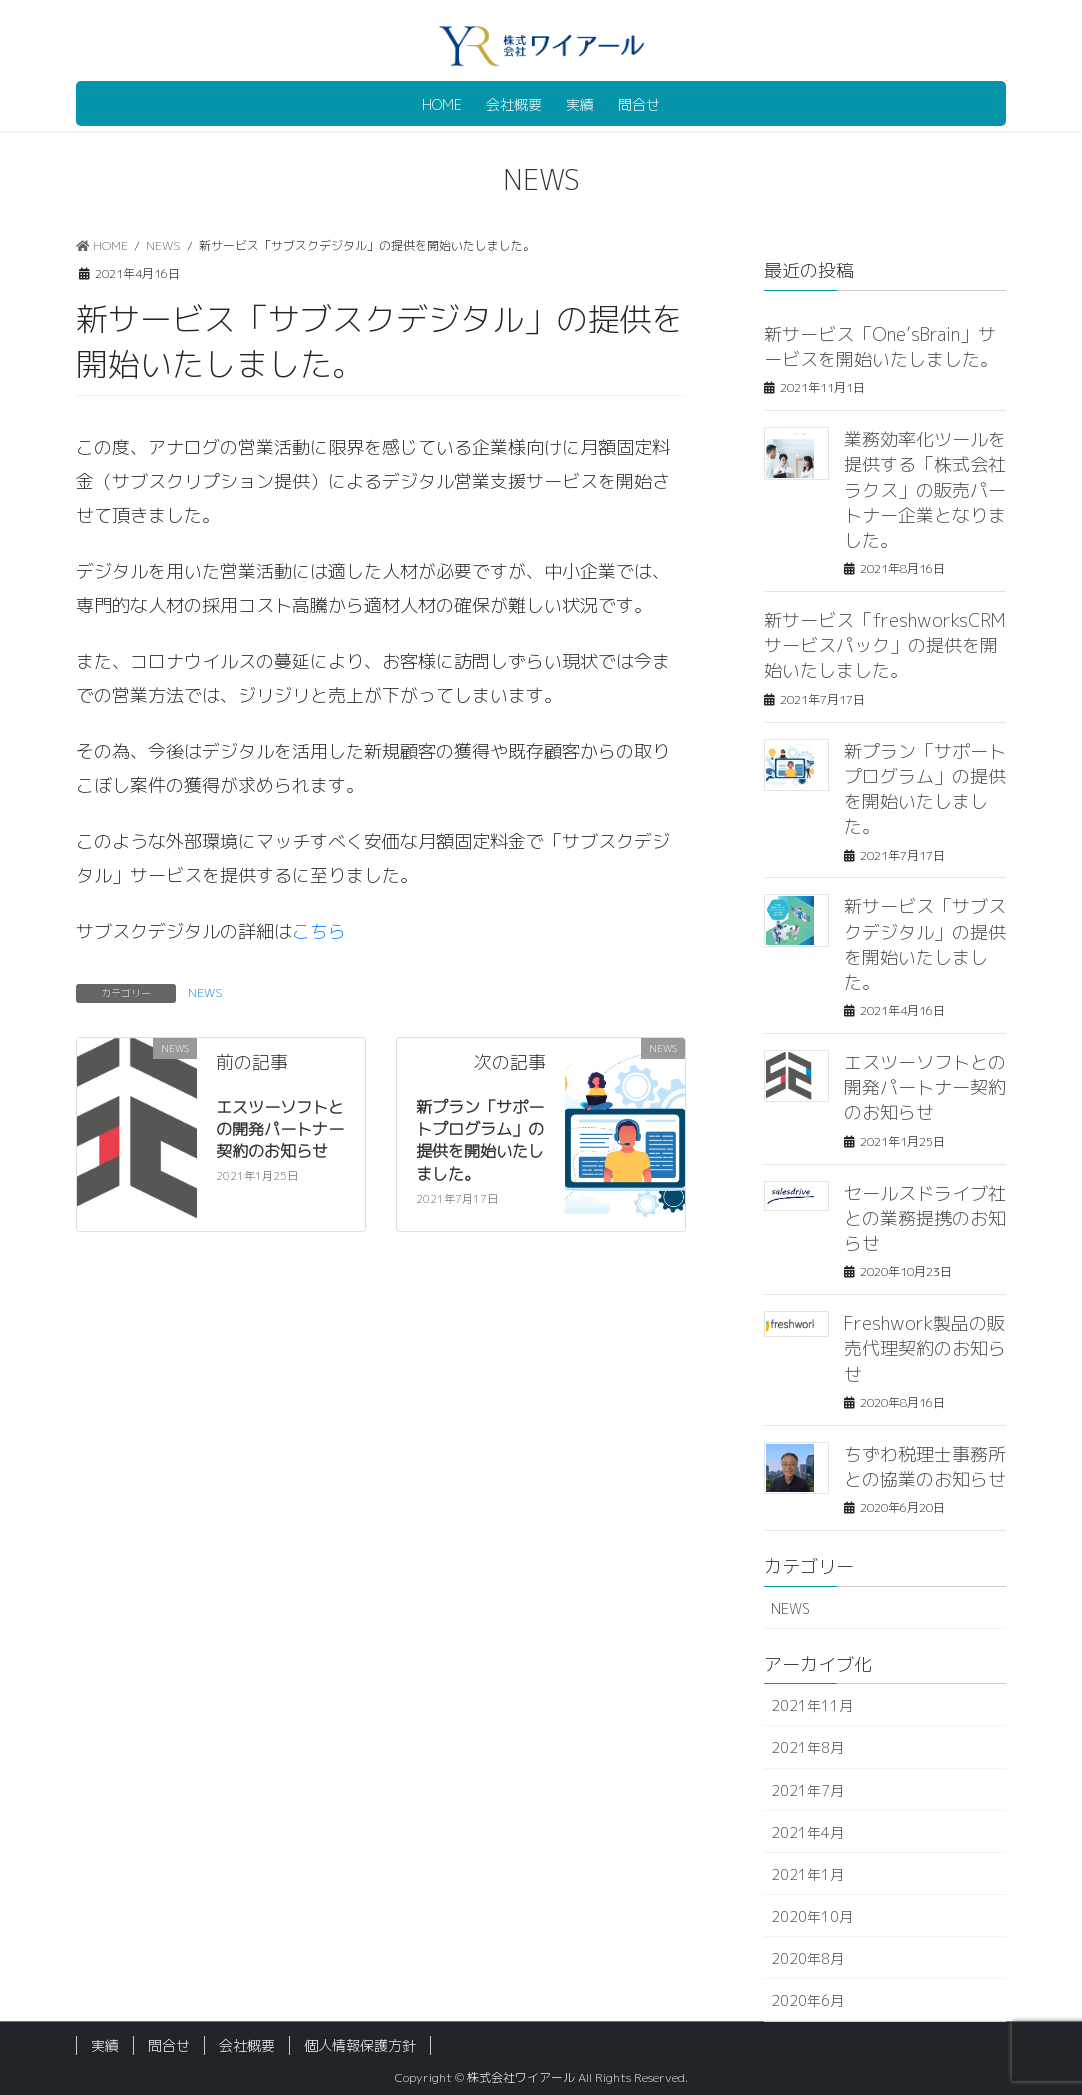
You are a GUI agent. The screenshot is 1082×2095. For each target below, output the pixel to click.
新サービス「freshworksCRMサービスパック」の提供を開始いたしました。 (885, 645)
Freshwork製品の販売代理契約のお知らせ (925, 1348)
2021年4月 (807, 1832)
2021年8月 (807, 1747)
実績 (105, 2045)
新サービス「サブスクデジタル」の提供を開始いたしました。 (925, 944)
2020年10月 (812, 1916)
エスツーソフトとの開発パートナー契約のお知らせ (280, 1129)
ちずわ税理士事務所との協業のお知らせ (925, 1467)
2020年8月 (807, 1958)
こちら (319, 931)
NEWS (205, 992)
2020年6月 (807, 2000)
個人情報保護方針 (360, 2045)
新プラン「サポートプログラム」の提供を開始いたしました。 (480, 1140)
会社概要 (247, 2045)
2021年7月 (807, 1790)
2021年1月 (807, 1874)
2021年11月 (812, 1705)
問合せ (169, 2045)
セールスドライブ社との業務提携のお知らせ (925, 1218)
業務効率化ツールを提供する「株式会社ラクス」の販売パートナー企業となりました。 (925, 490)
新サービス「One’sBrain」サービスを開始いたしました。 (881, 347)
